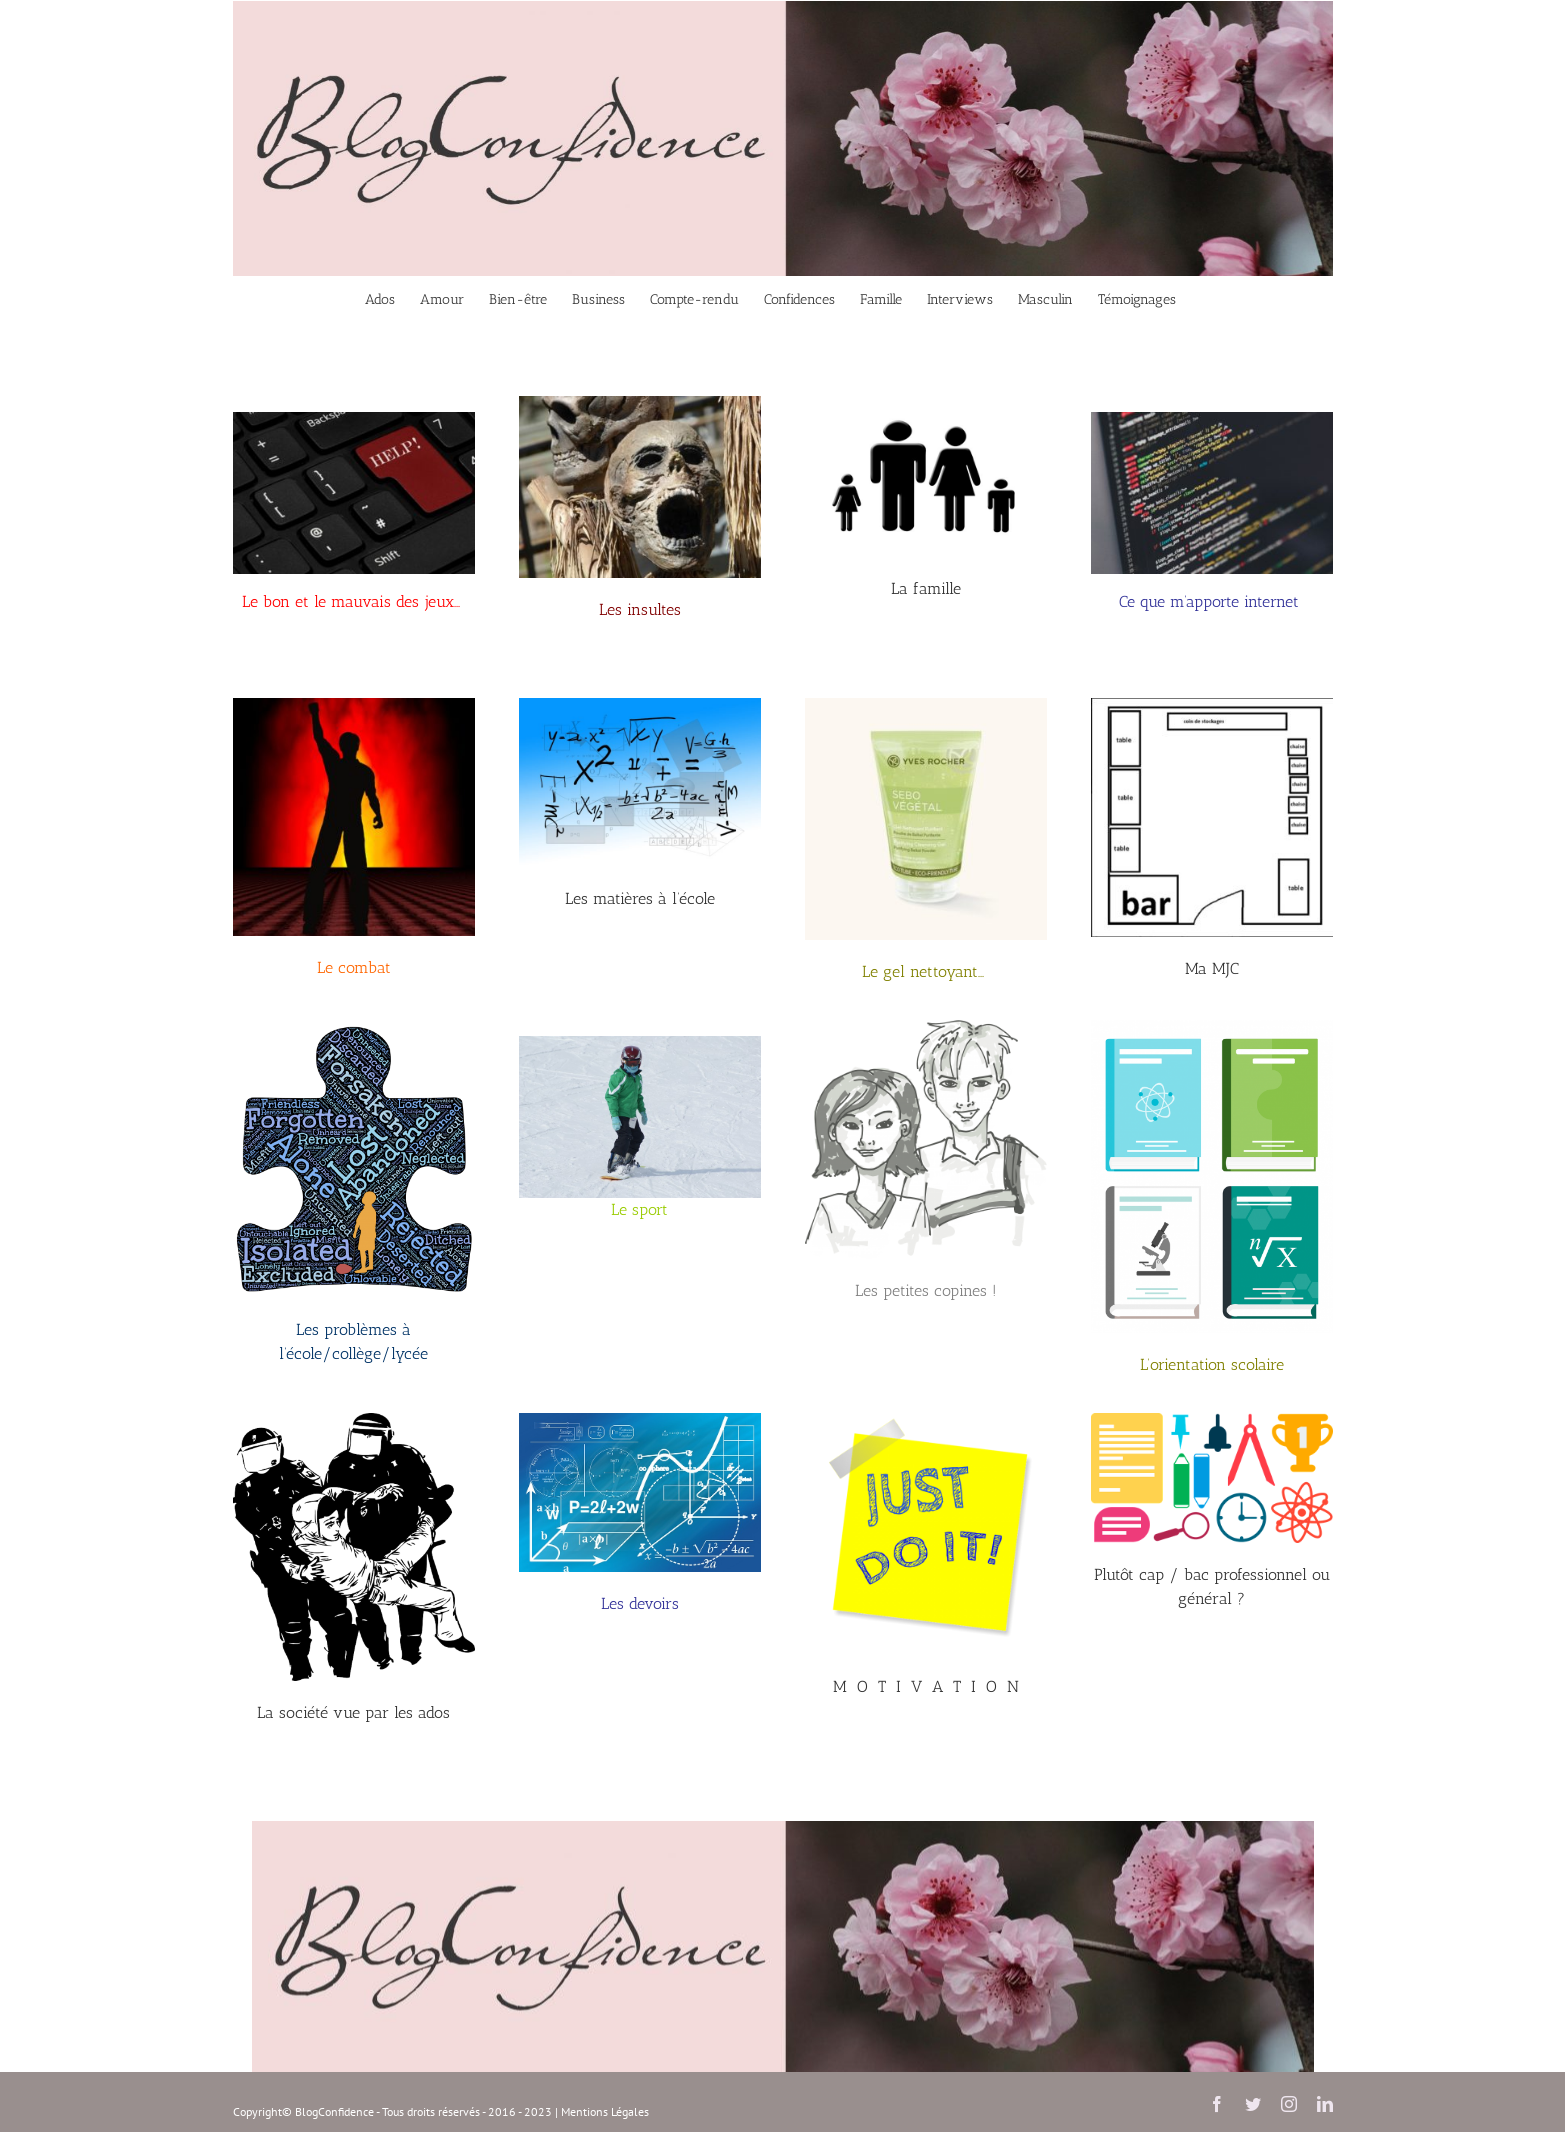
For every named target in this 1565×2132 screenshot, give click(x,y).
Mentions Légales (605, 2111)
